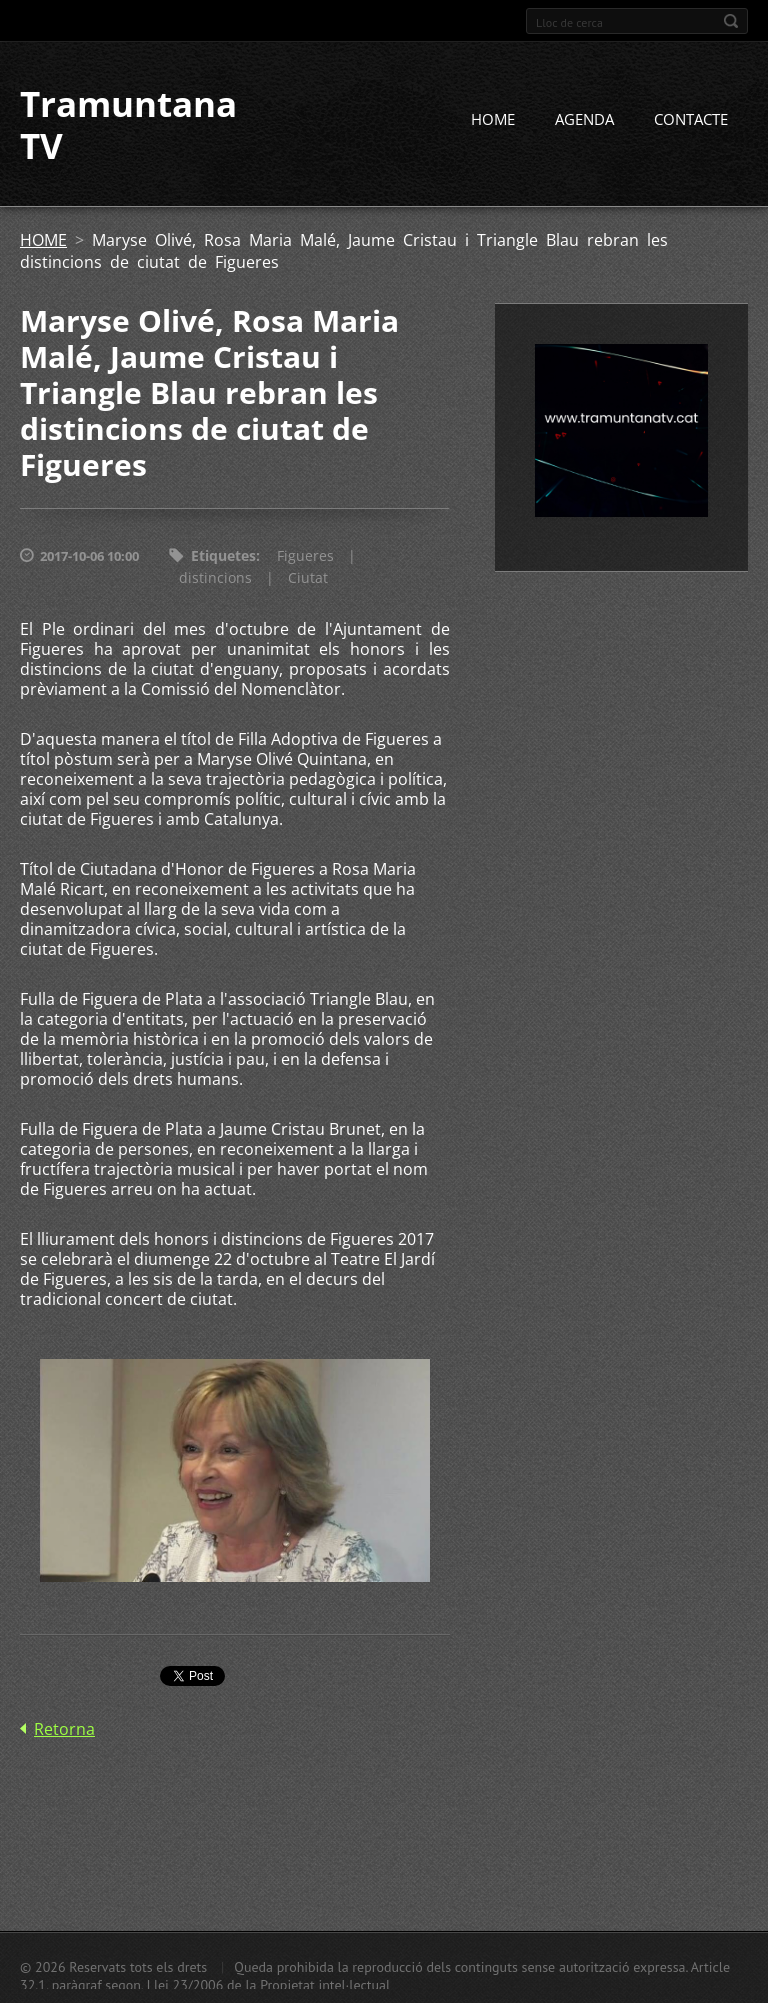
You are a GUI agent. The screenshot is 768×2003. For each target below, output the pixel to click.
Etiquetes (223, 555)
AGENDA (584, 119)
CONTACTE (691, 119)
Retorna (64, 1729)
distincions (215, 577)
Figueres (305, 555)
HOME (493, 119)
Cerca (731, 21)
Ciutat (308, 577)
